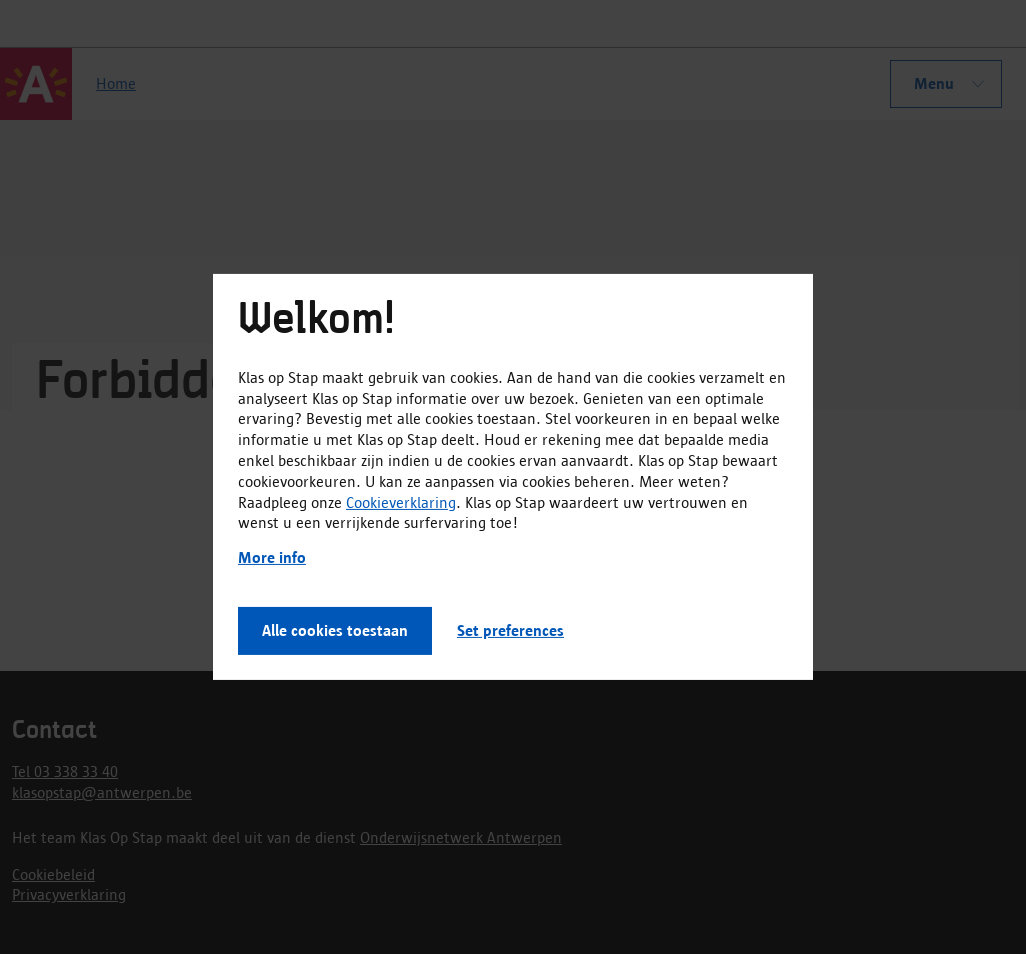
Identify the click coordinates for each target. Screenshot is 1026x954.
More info (272, 557)
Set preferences (510, 630)
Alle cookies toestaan (335, 630)
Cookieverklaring (401, 501)
